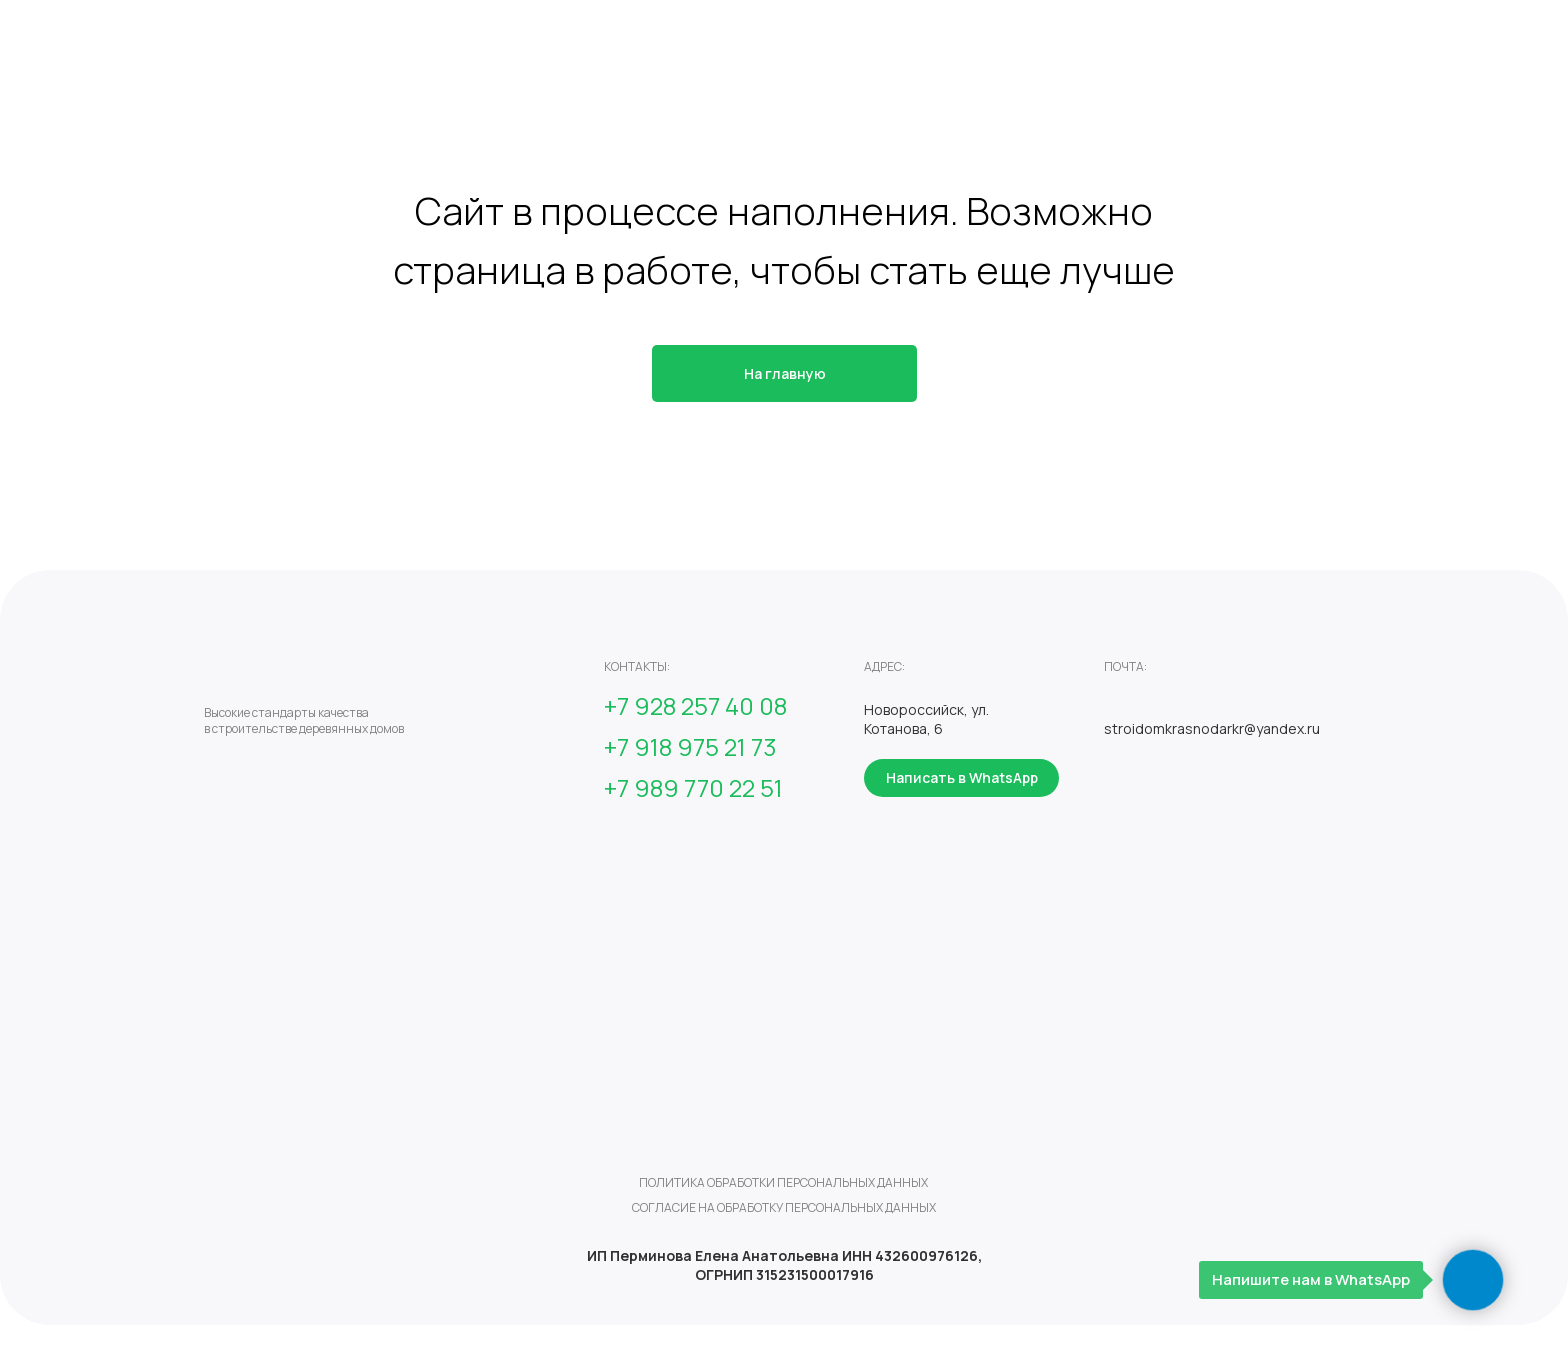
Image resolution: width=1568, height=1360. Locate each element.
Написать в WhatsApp (962, 777)
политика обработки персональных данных (783, 1182)
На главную (785, 373)
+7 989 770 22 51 (693, 787)
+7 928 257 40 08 (695, 705)
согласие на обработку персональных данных (784, 1207)
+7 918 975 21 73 (690, 746)
